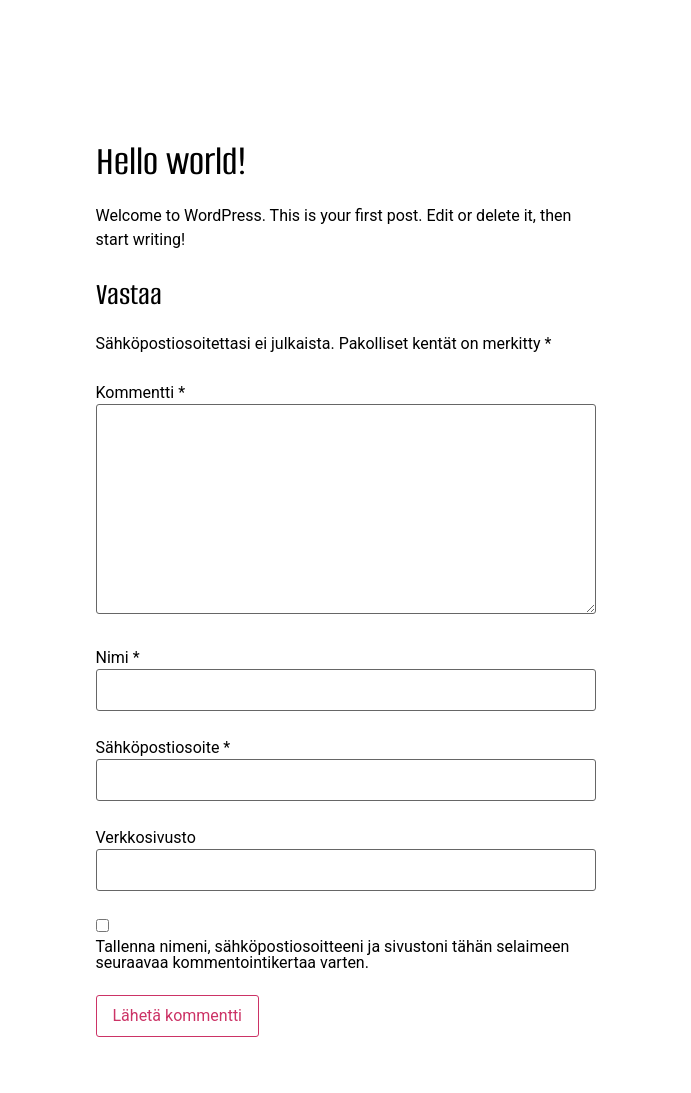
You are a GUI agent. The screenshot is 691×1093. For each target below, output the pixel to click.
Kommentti (141, 393)
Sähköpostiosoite (163, 748)
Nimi (118, 658)
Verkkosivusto (146, 838)
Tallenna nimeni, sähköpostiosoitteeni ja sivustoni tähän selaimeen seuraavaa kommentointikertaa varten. (333, 955)
